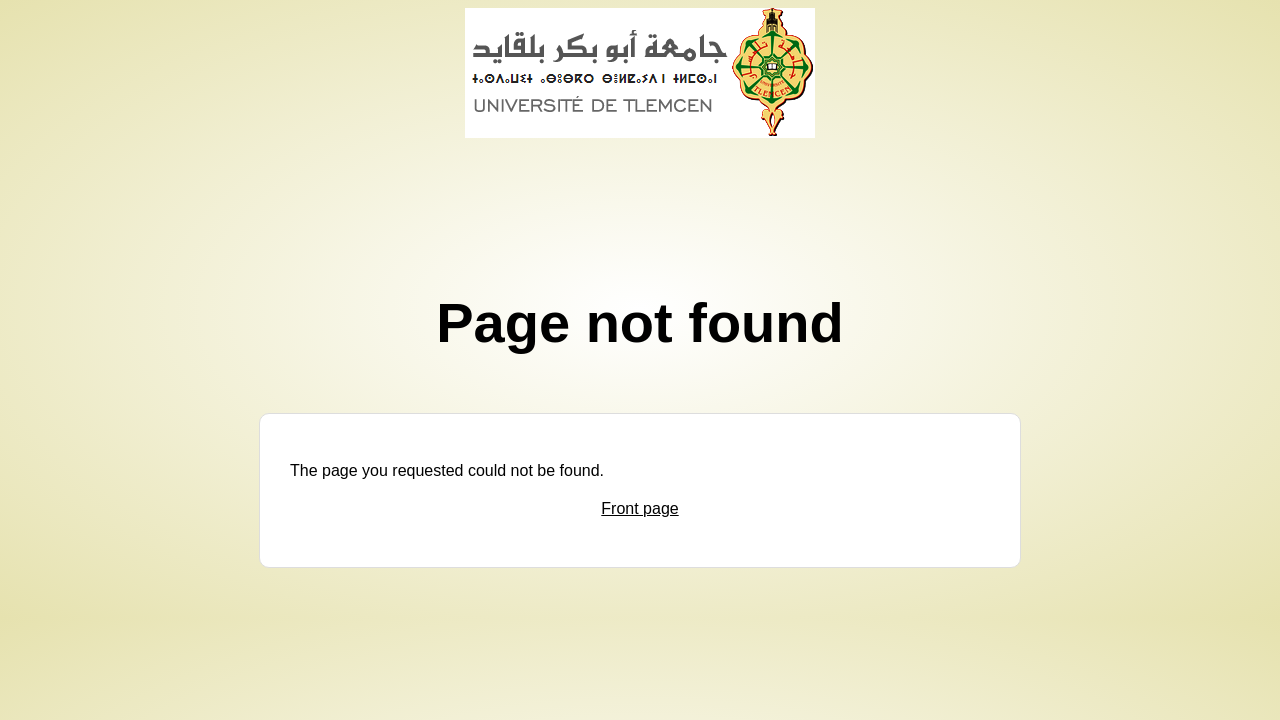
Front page (639, 508)
